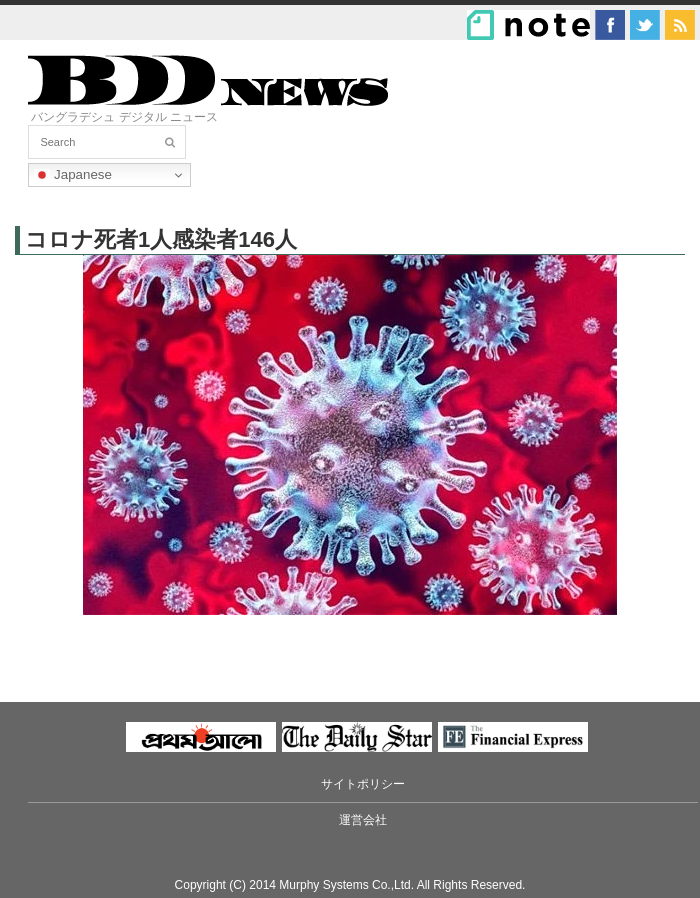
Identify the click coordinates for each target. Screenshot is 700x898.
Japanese (73, 175)
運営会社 (363, 820)
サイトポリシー (363, 784)
